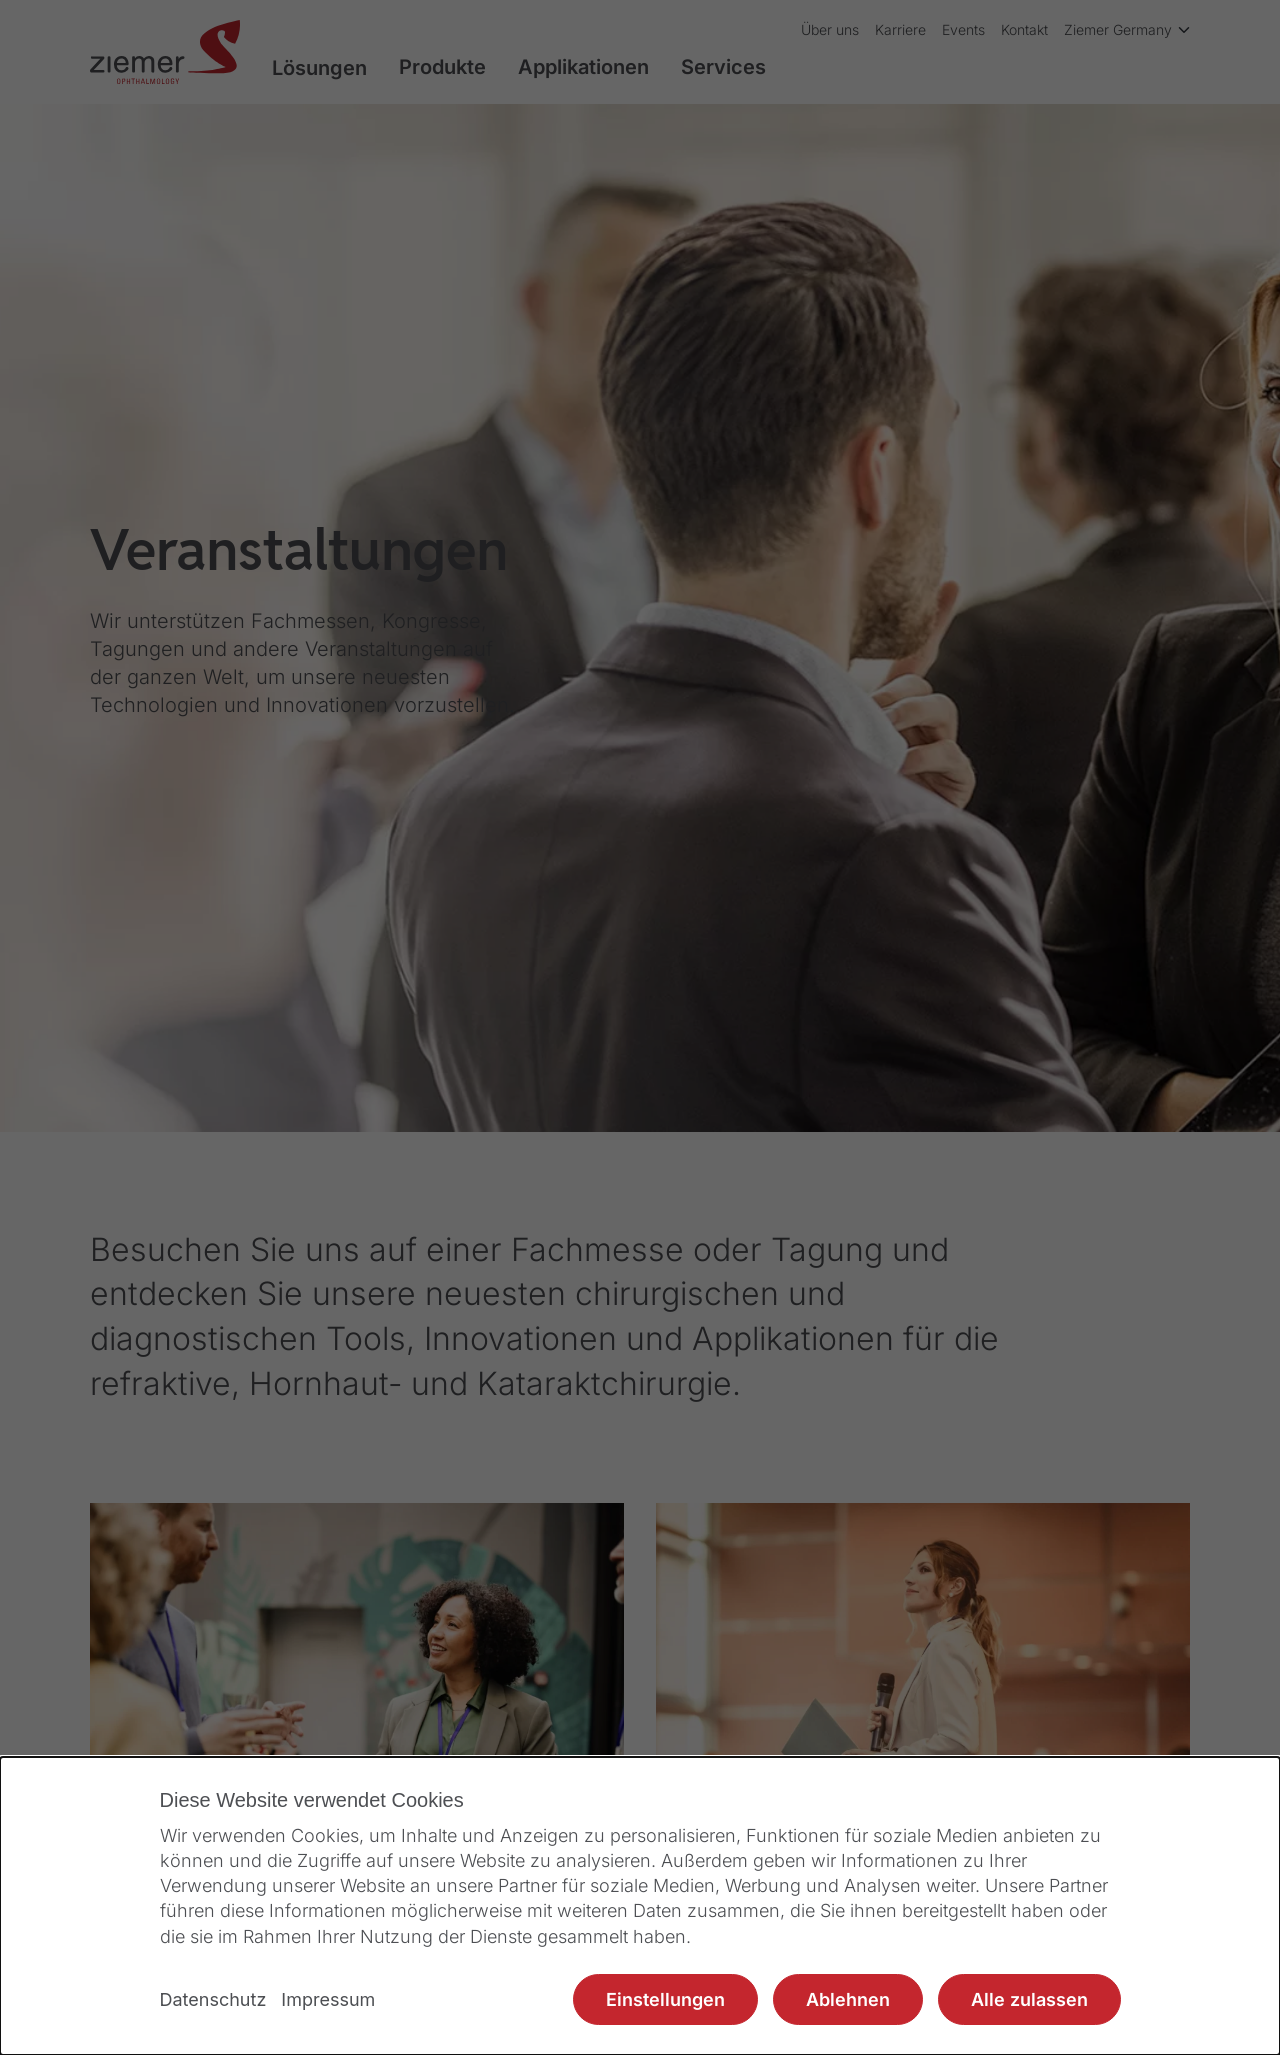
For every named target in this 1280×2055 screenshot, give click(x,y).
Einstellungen (665, 1999)
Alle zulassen (1029, 1999)
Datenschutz (213, 1999)
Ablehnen (848, 1999)
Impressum (328, 1999)
